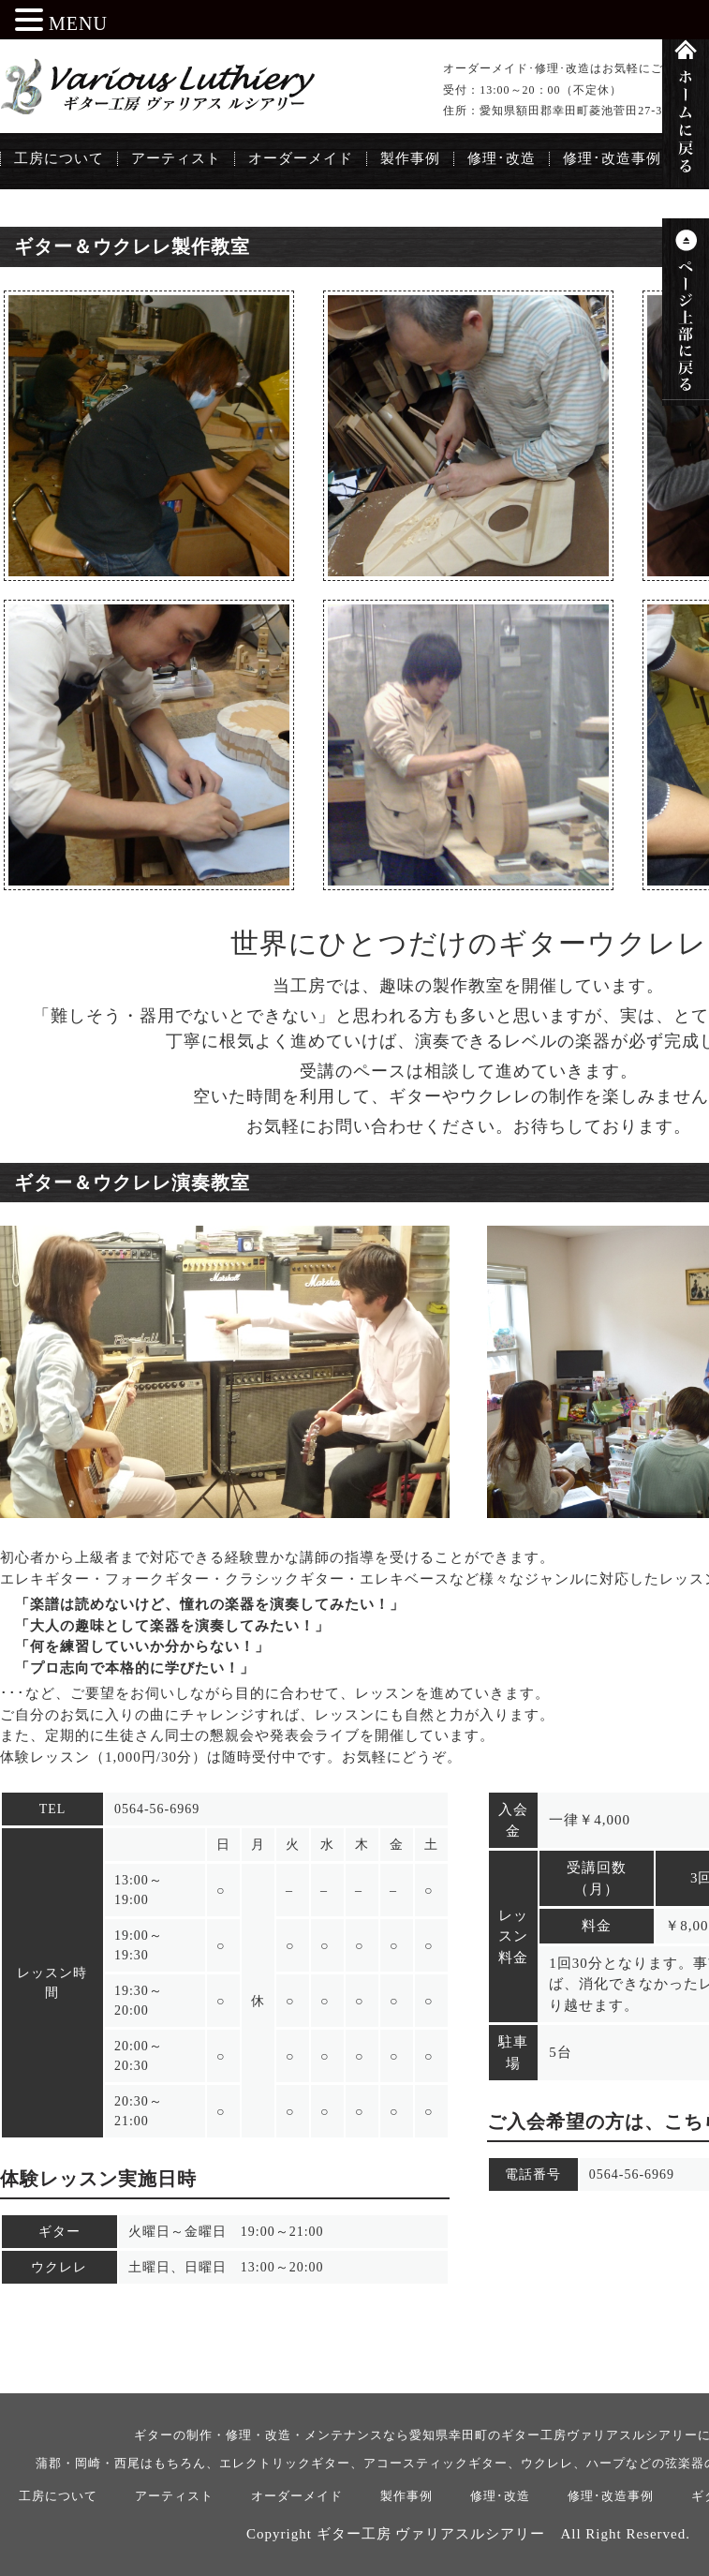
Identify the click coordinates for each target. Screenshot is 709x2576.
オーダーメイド (300, 158)
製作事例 (410, 158)
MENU (78, 23)
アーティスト (176, 158)
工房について (59, 158)
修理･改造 (501, 158)
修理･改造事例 (612, 158)
